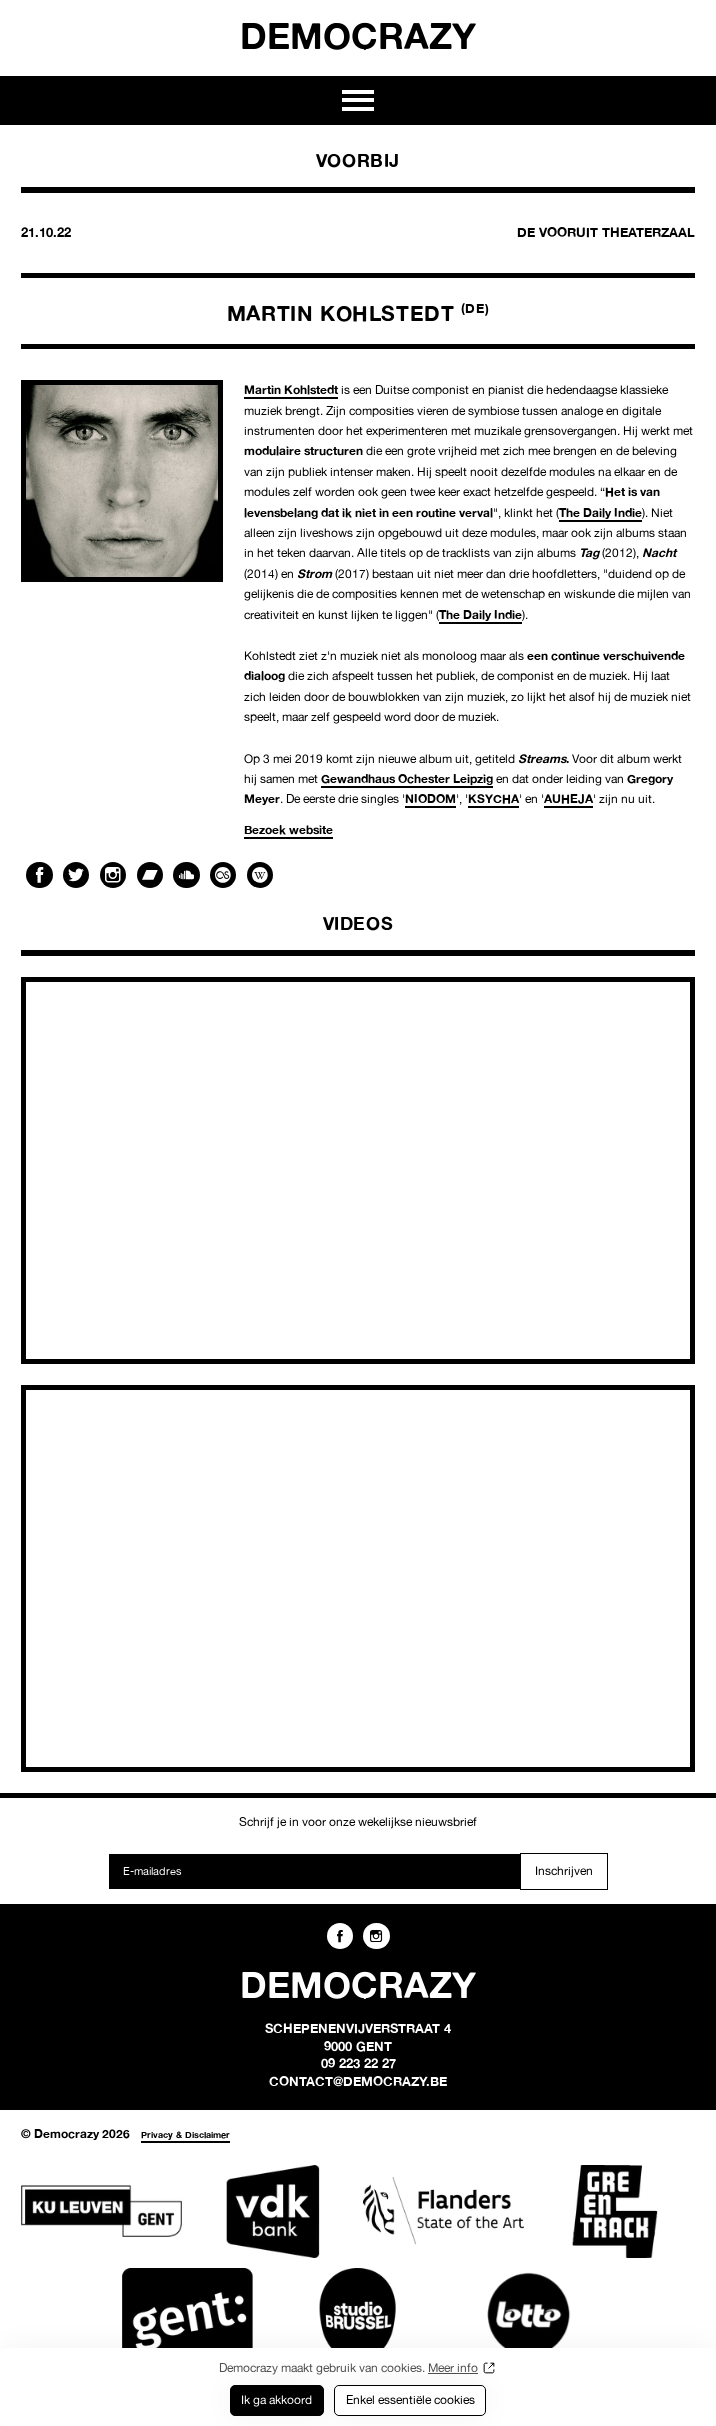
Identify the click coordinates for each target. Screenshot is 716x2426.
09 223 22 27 (358, 2063)
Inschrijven (564, 1870)
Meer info (453, 2367)
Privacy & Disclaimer (185, 2134)
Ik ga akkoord (276, 2399)
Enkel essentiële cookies (410, 2399)
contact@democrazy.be (358, 2081)
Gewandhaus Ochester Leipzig (407, 778)
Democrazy (358, 35)
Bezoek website (288, 829)
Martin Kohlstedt (291, 389)
